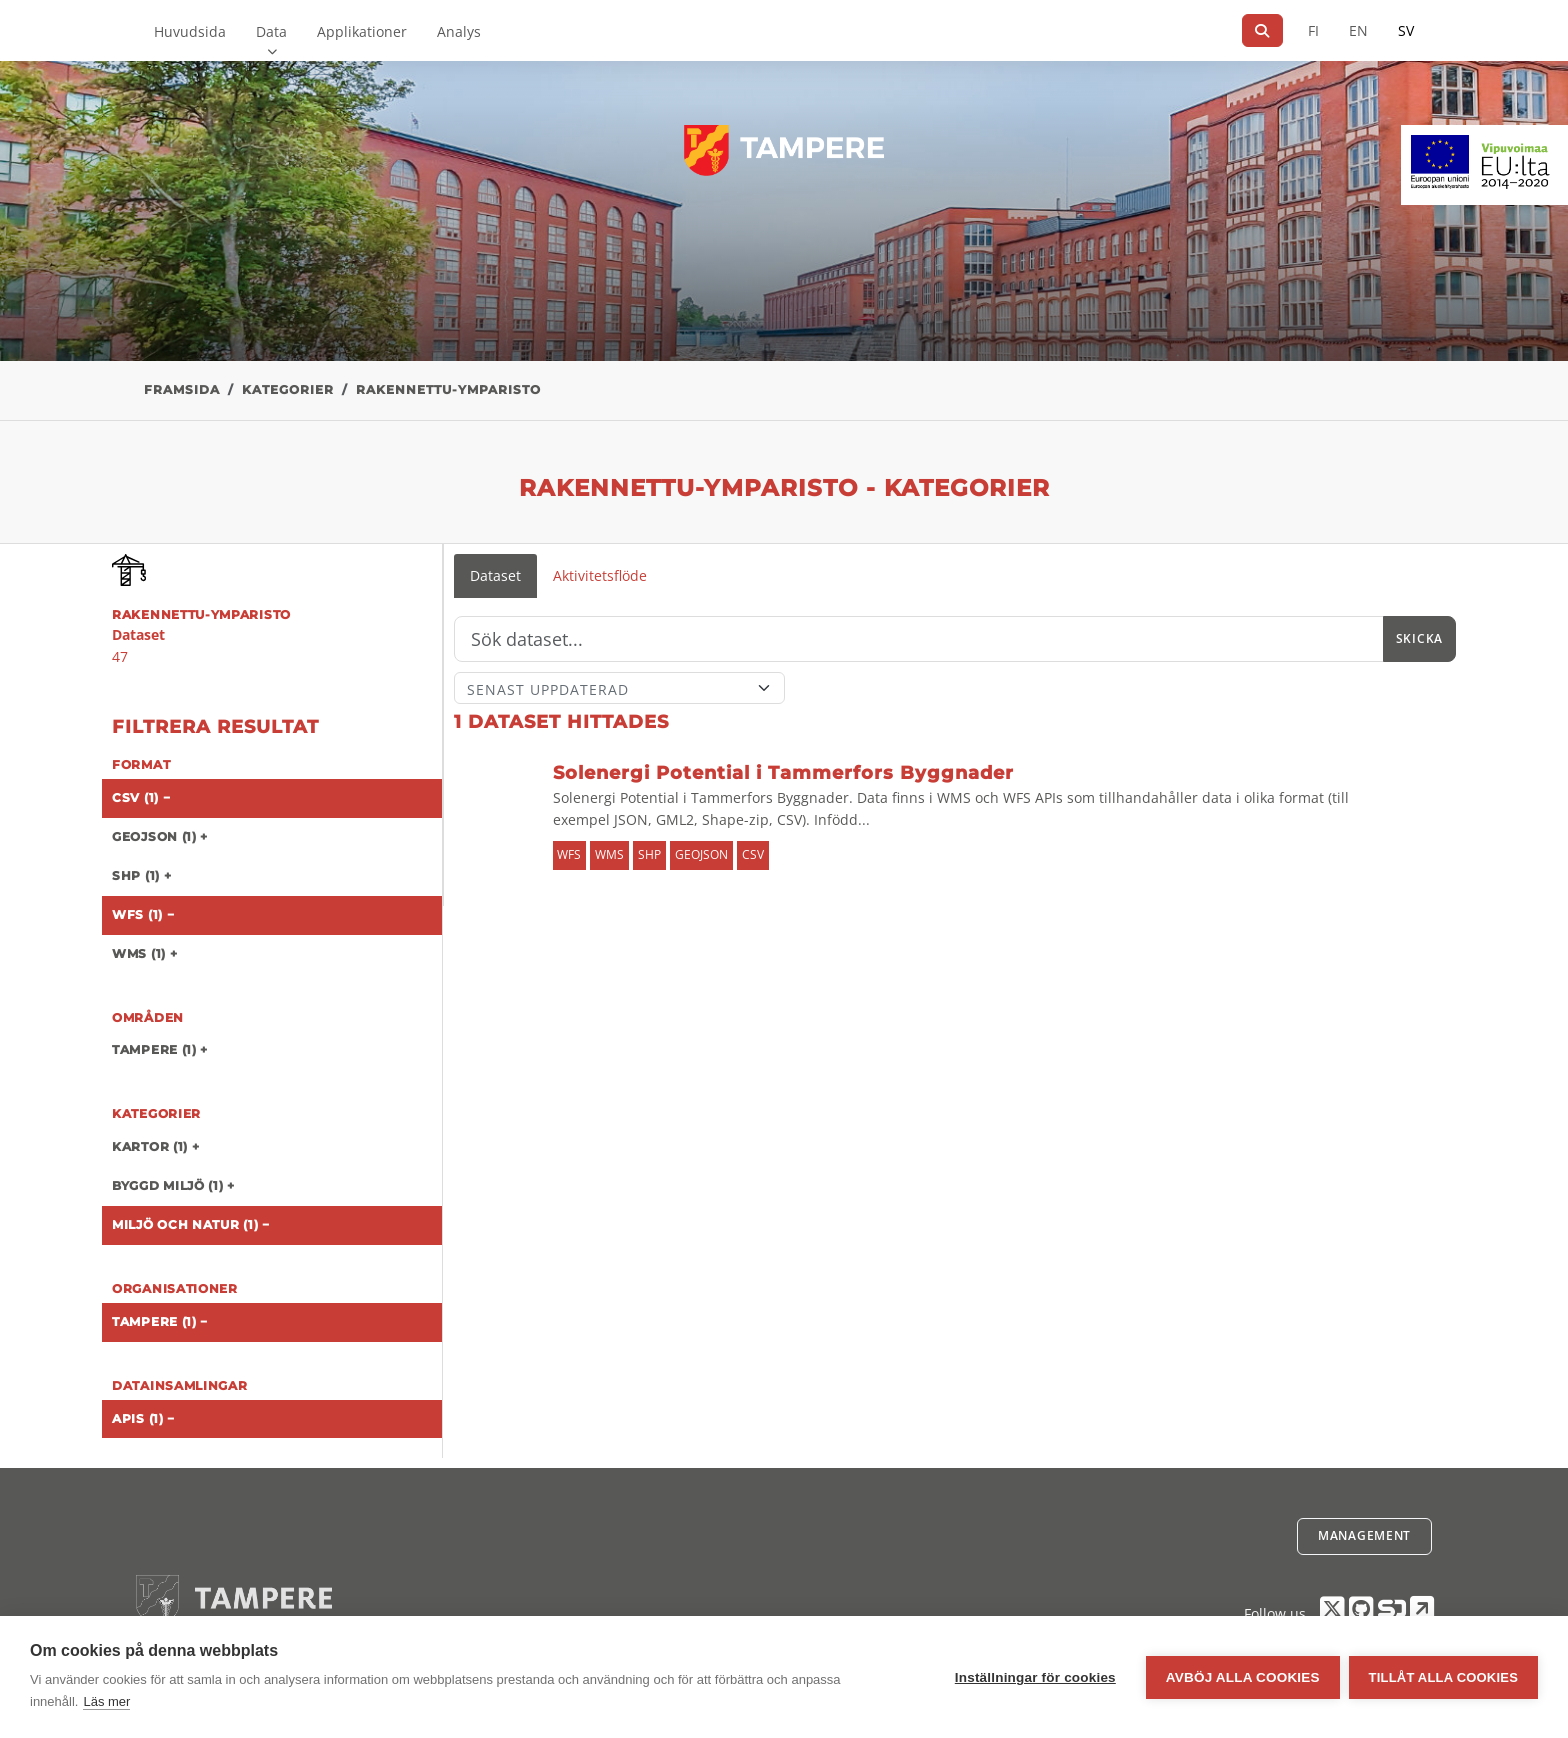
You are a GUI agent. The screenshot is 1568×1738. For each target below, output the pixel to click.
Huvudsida (190, 31)
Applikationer (362, 31)
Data (271, 31)
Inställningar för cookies (1034, 1677)
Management (1364, 1535)
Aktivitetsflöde (600, 575)
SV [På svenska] (1406, 30)
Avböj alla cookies (1242, 1677)
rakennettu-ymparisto (448, 389)
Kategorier (288, 389)
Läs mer (106, 1701)
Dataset (495, 575)
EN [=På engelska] (1358, 30)
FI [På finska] (1313, 30)
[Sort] (619, 688)
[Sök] (1262, 30)
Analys (459, 31)
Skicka (1419, 638)
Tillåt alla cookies (1443, 1677)
